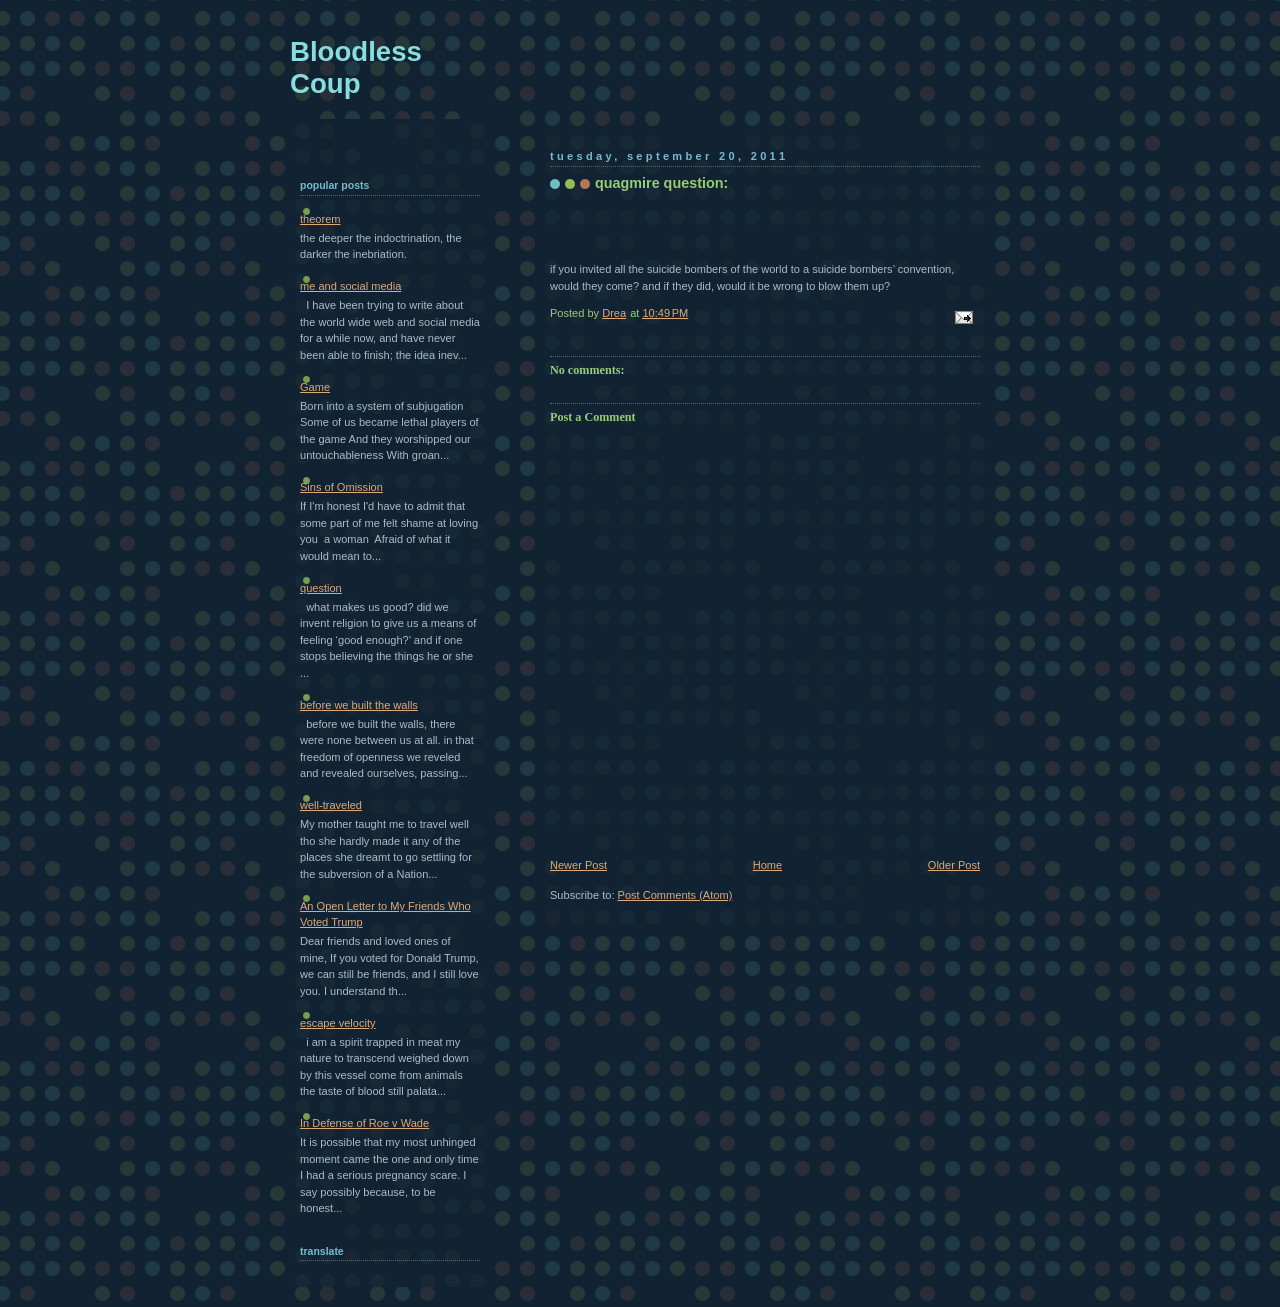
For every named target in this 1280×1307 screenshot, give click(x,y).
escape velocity (338, 1023)
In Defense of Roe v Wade (364, 1123)
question (321, 588)
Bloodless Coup (356, 67)
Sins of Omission (341, 487)
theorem (320, 219)
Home (767, 865)
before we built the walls (359, 705)
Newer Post (578, 865)
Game (315, 387)
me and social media (350, 286)
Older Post (954, 865)
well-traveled (331, 805)
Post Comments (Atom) (675, 895)
